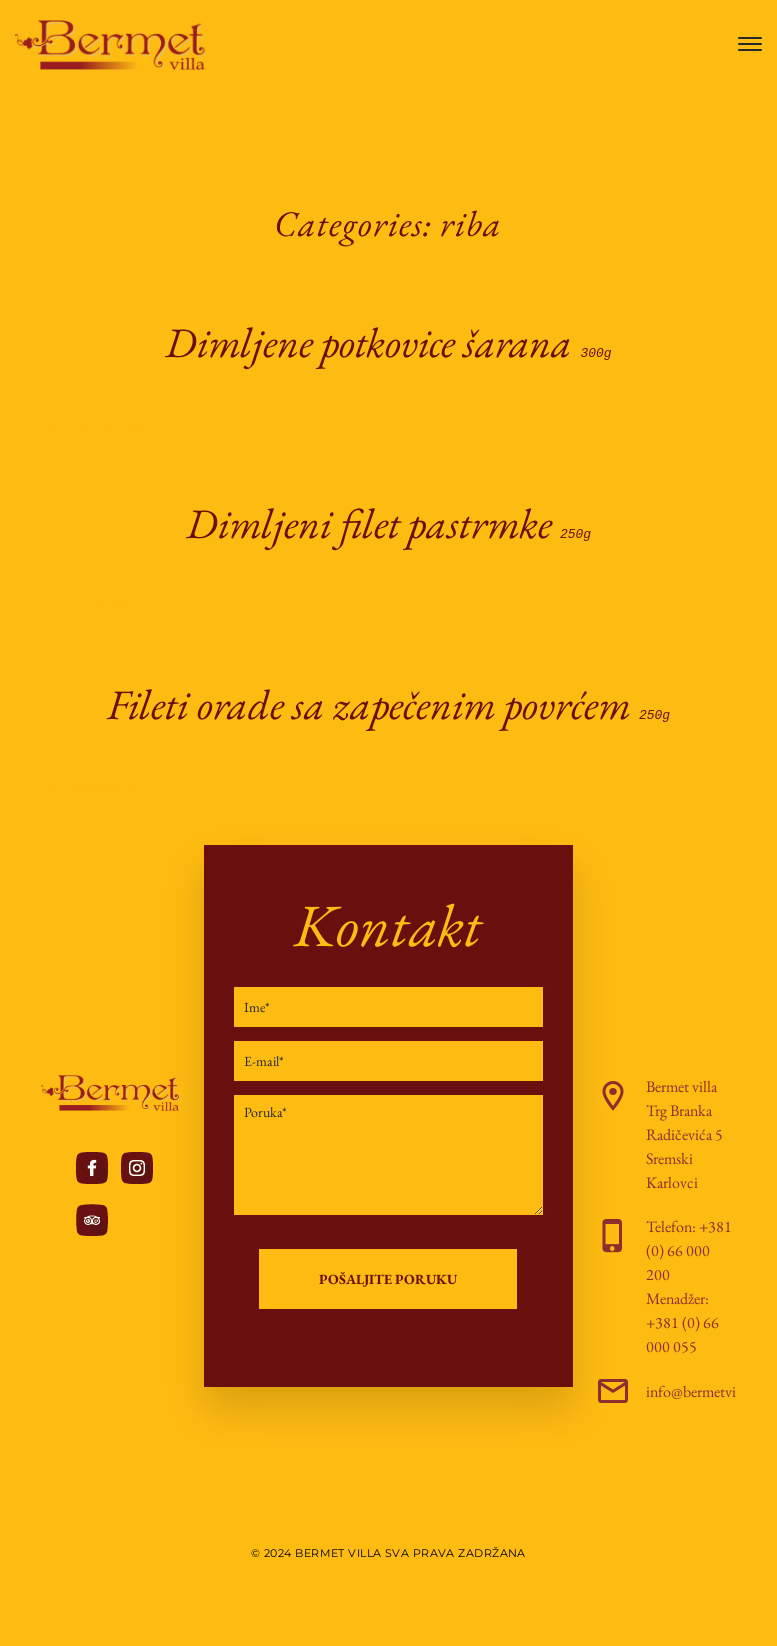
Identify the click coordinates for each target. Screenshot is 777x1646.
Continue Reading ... (96, 422)
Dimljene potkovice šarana (388, 342)
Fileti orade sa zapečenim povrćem (388, 700)
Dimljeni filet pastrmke (388, 521)
